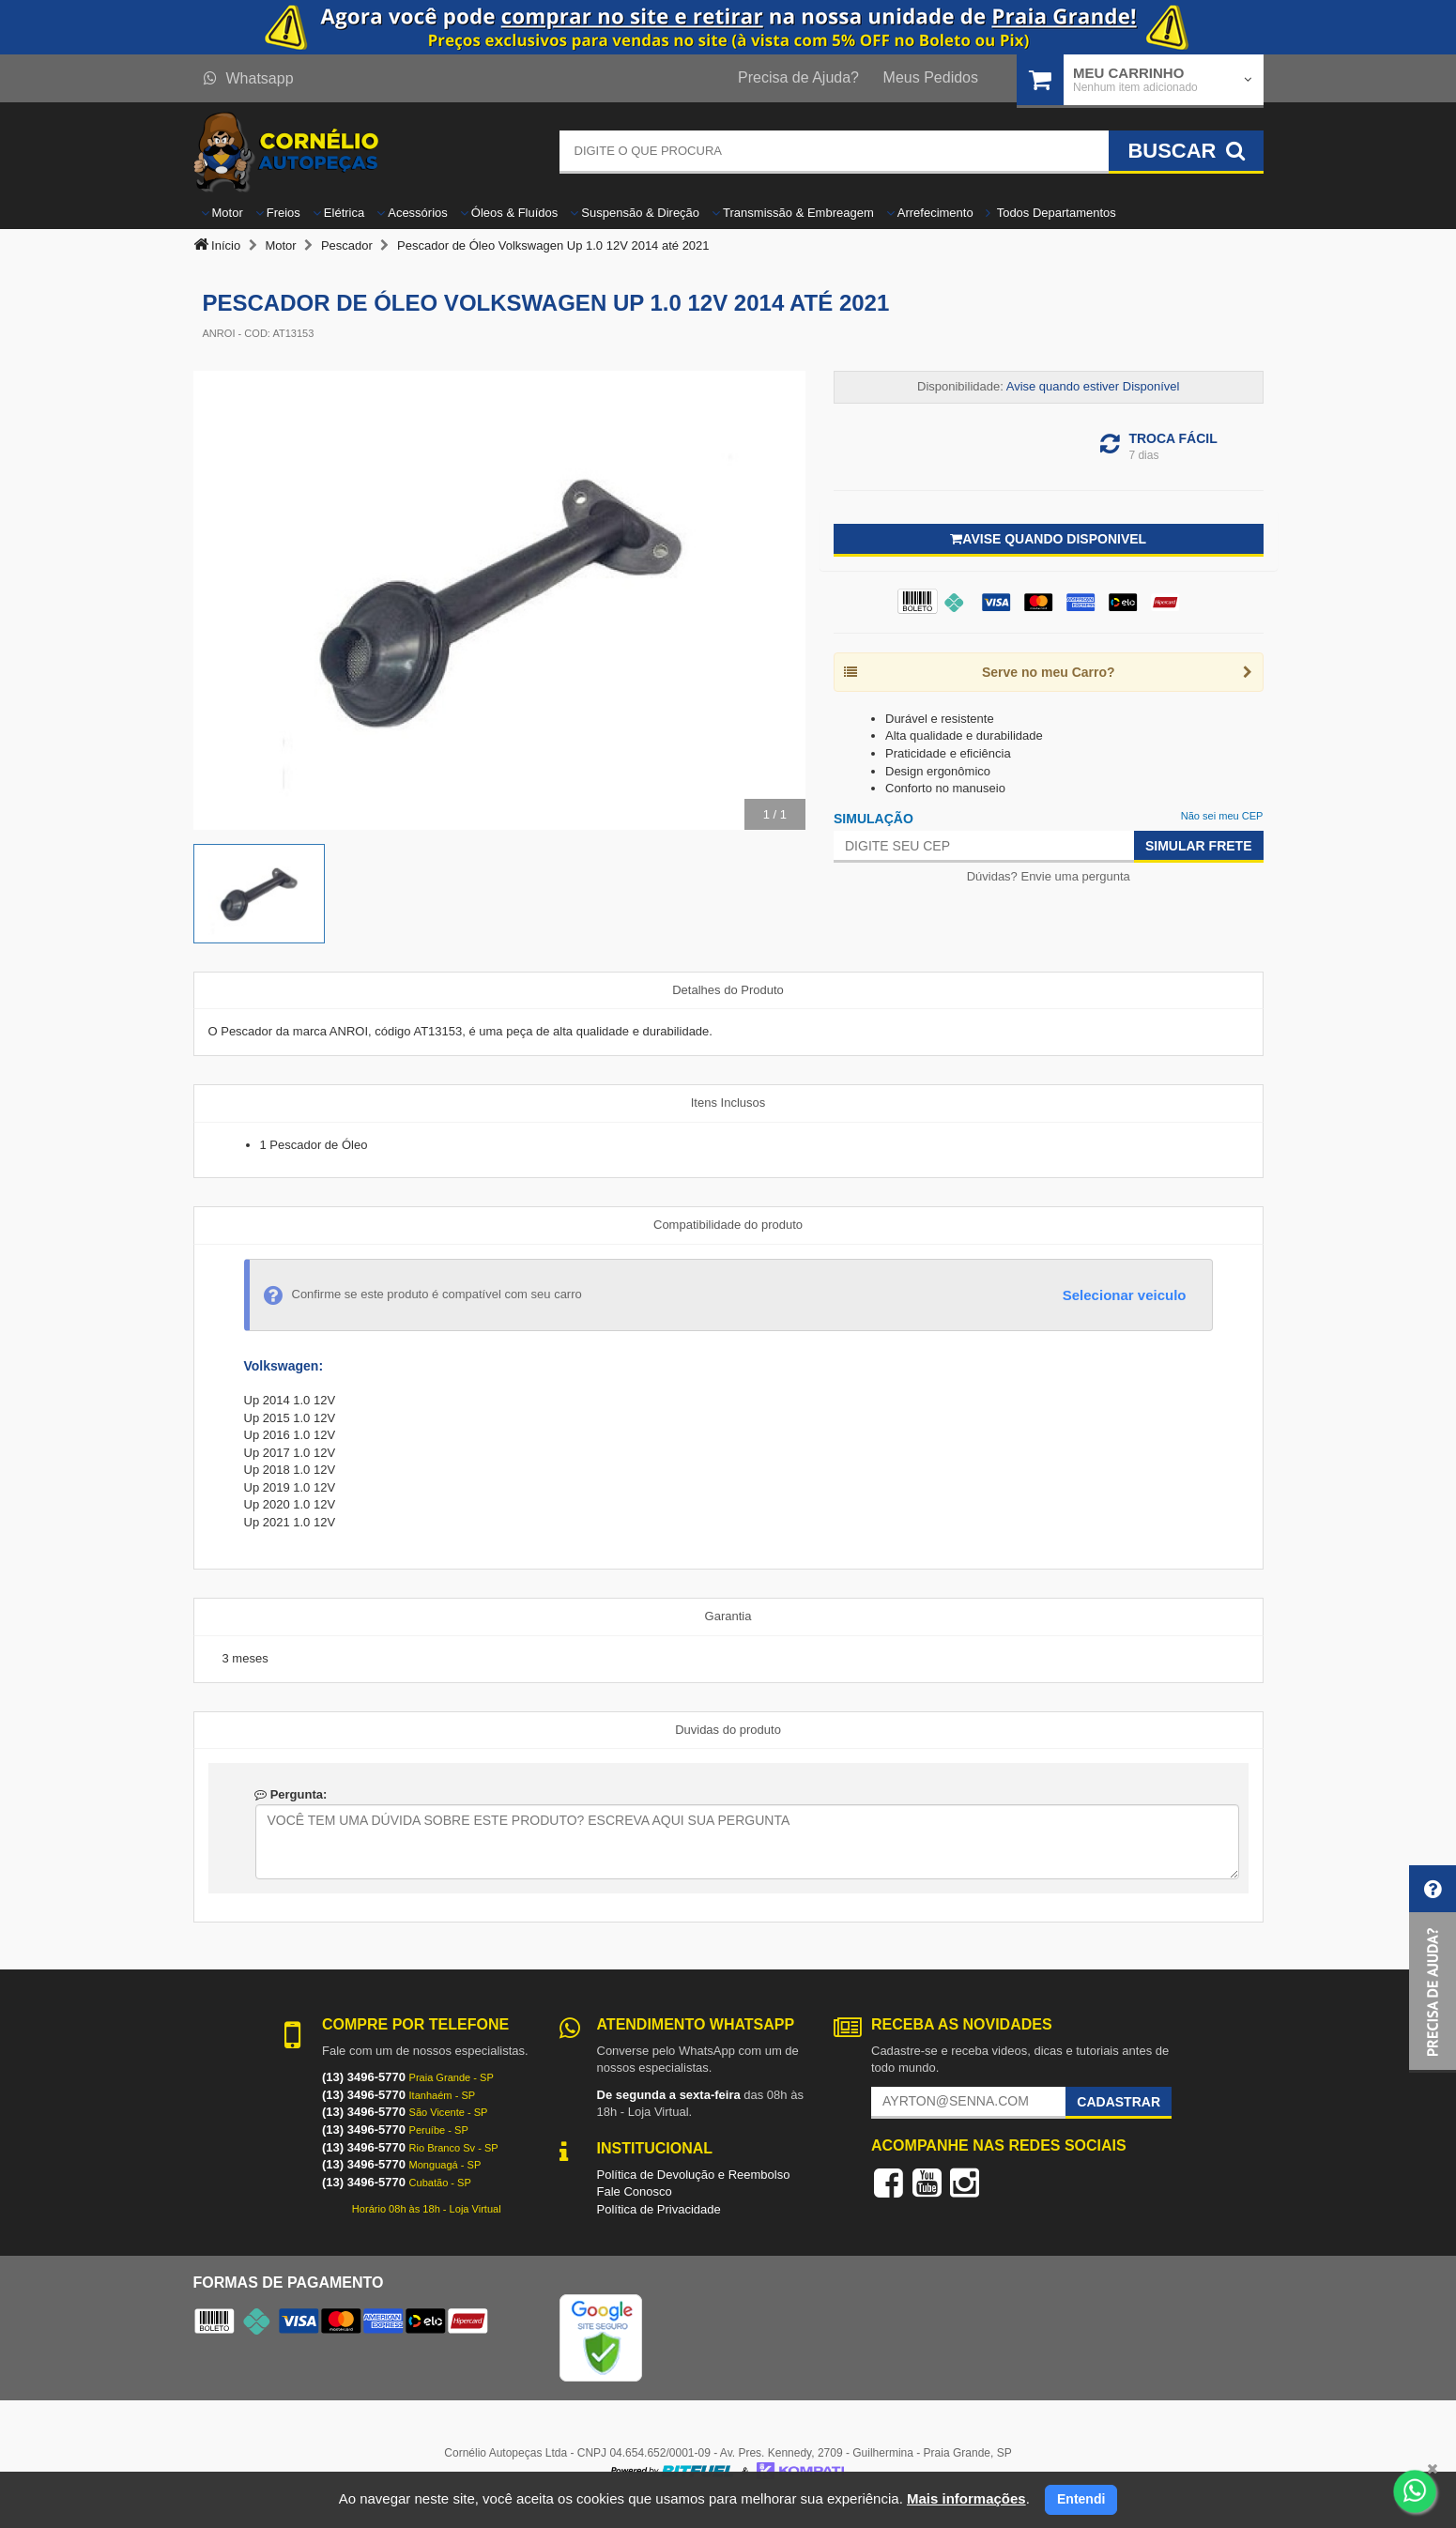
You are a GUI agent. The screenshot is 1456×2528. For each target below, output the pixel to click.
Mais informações (966, 2498)
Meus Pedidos (930, 77)
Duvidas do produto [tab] (728, 1730)
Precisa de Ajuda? (798, 77)
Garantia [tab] (728, 1616)
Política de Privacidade (659, 2209)
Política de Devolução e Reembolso (693, 2175)
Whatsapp (249, 78)
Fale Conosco (634, 2191)
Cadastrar (1118, 2101)
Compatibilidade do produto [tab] (728, 1225)
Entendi (1081, 2498)
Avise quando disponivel (1048, 538)
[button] (1432, 1969)
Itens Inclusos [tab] (728, 1102)
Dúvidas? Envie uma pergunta (1048, 876)
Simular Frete (1198, 845)
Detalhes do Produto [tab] (728, 990)
